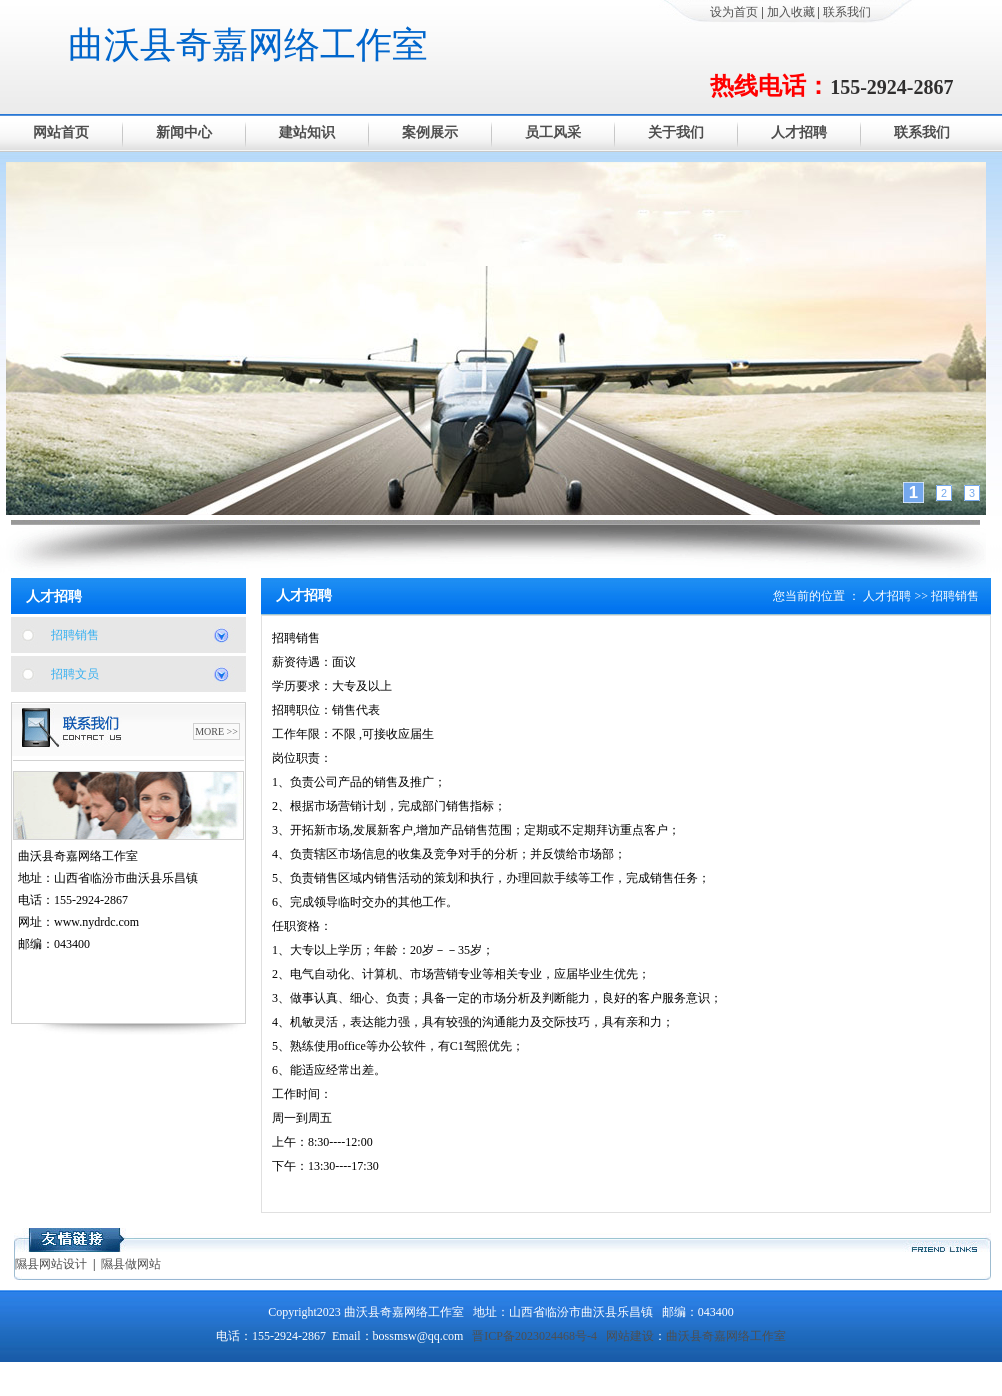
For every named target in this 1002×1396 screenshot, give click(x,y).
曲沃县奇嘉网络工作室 (248, 45)
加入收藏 (791, 12)
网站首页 (61, 132)
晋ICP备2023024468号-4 (534, 1336)
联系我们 (847, 12)
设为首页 (734, 12)
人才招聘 (799, 132)
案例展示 (430, 132)
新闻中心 (184, 132)
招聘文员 (75, 674)
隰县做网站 (131, 1264)
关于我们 (676, 132)
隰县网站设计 (51, 1264)
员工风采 (553, 132)
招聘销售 (75, 635)
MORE (209, 731)
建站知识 (307, 132)
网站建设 (630, 1336)
